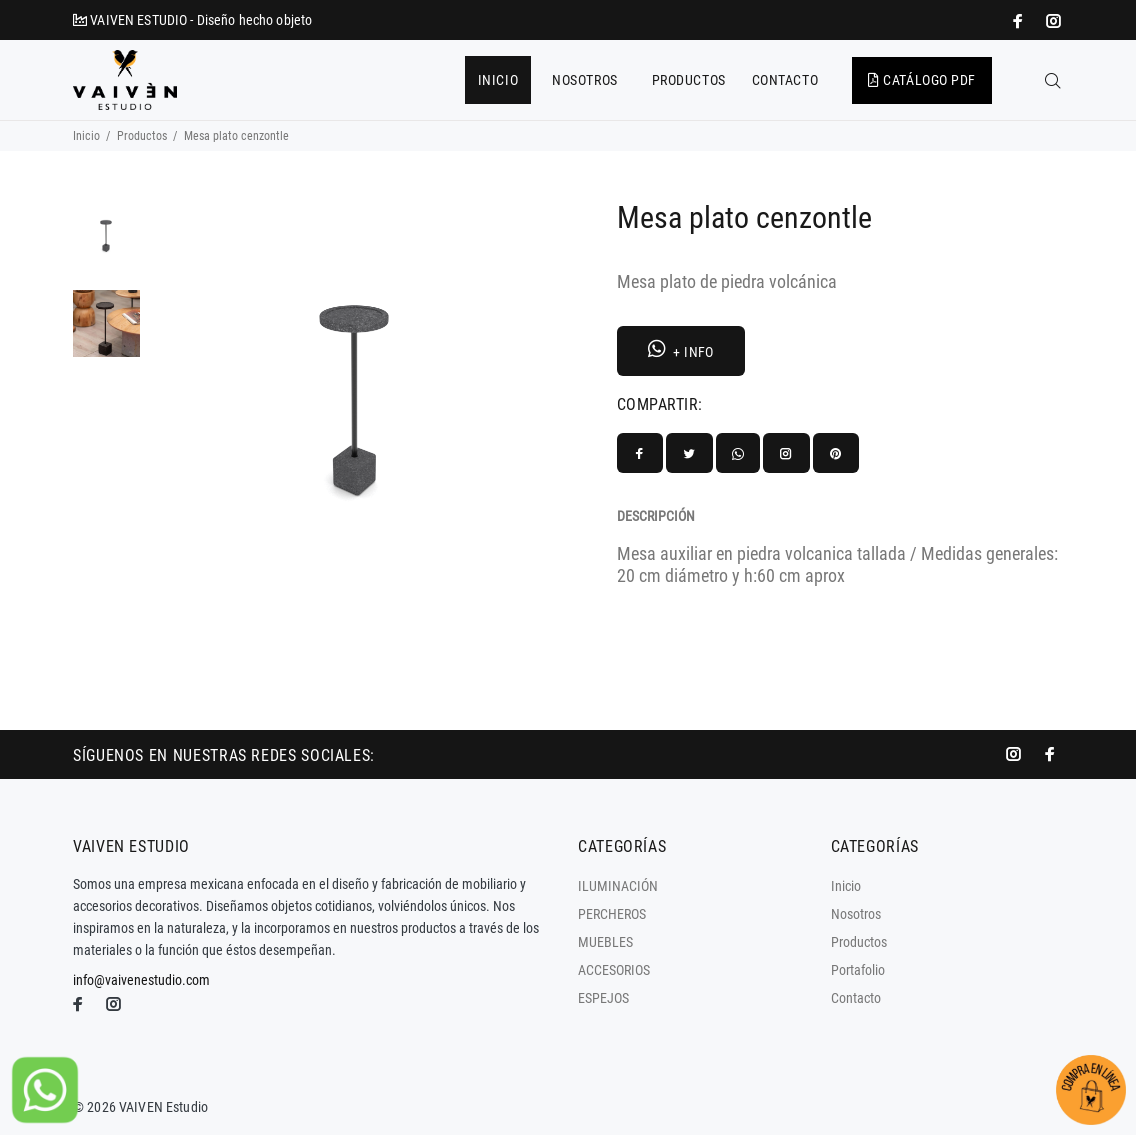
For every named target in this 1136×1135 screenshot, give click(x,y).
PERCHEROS (612, 914)
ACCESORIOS (614, 970)
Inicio (86, 136)
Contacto (856, 998)
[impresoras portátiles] (1020, 21)
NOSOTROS (584, 80)
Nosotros (856, 914)
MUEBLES (605, 942)
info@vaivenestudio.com (141, 980)
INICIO (498, 80)
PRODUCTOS (689, 80)
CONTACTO (785, 80)
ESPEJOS (603, 998)
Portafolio (858, 970)
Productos (142, 136)
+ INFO (681, 349)
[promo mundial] (1052, 21)
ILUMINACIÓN (618, 886)
